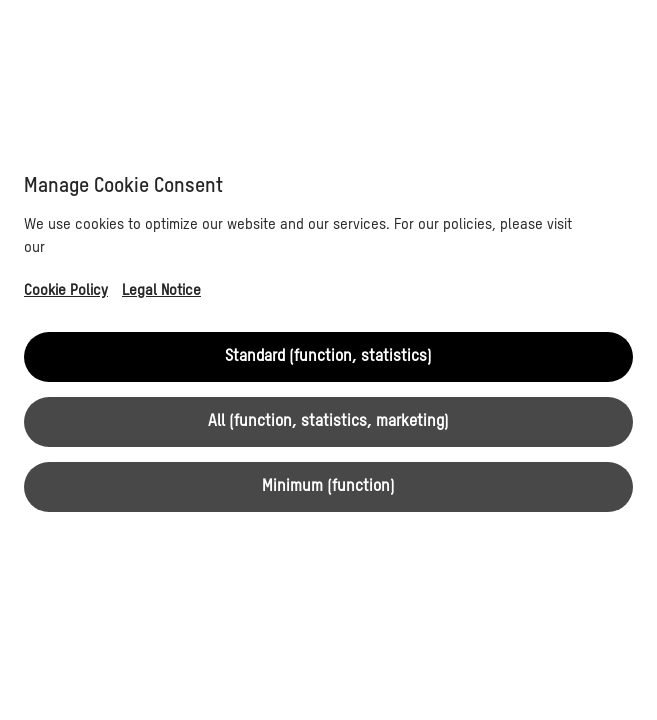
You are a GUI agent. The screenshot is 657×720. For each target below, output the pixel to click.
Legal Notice (161, 290)
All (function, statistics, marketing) (328, 422)
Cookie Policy (66, 290)
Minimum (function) (328, 487)
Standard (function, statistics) (328, 357)
